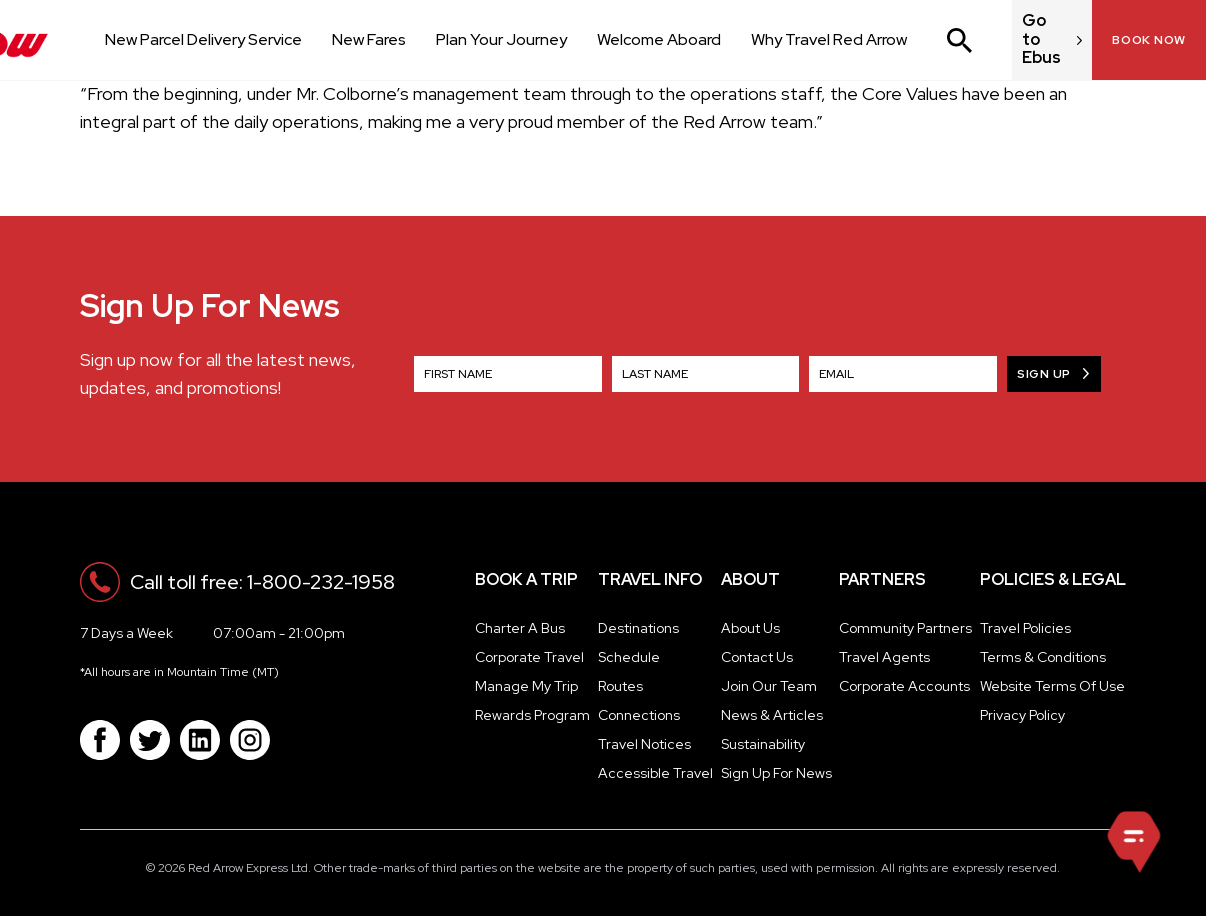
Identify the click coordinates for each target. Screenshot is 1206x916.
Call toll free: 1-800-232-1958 (262, 582)
